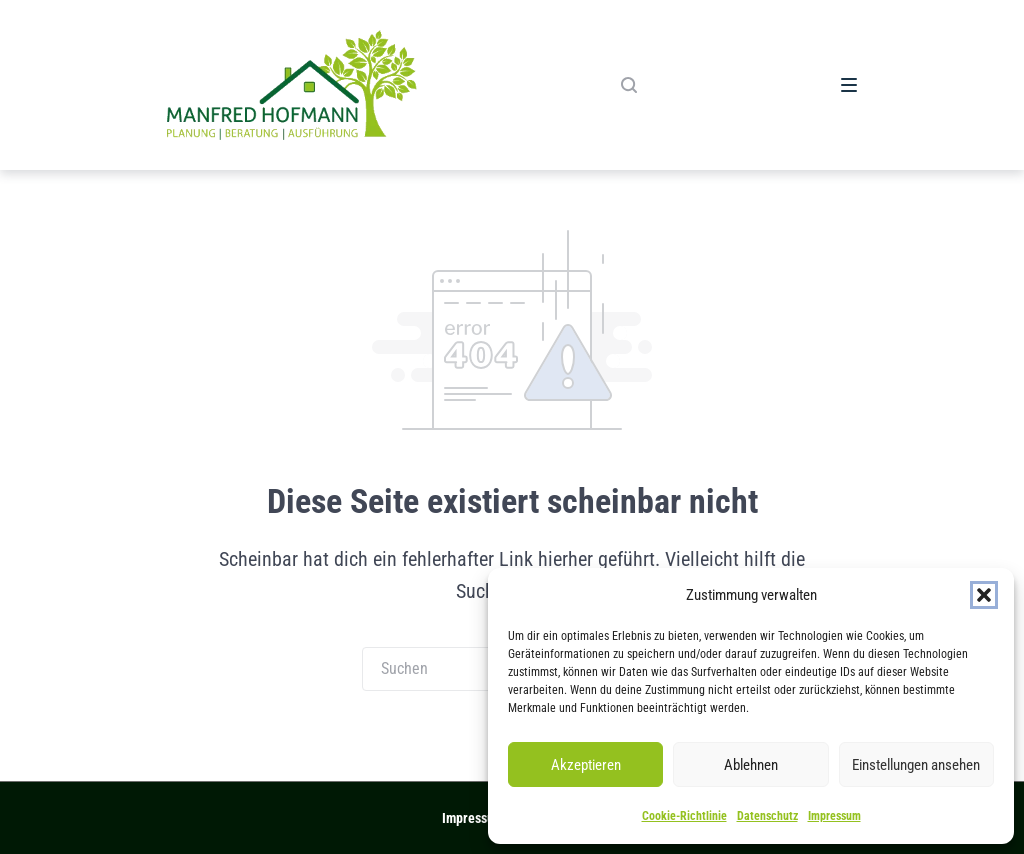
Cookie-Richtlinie (684, 816)
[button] (984, 595)
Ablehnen (751, 765)
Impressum (834, 816)
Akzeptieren (586, 765)
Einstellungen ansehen (916, 765)
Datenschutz (767, 816)
